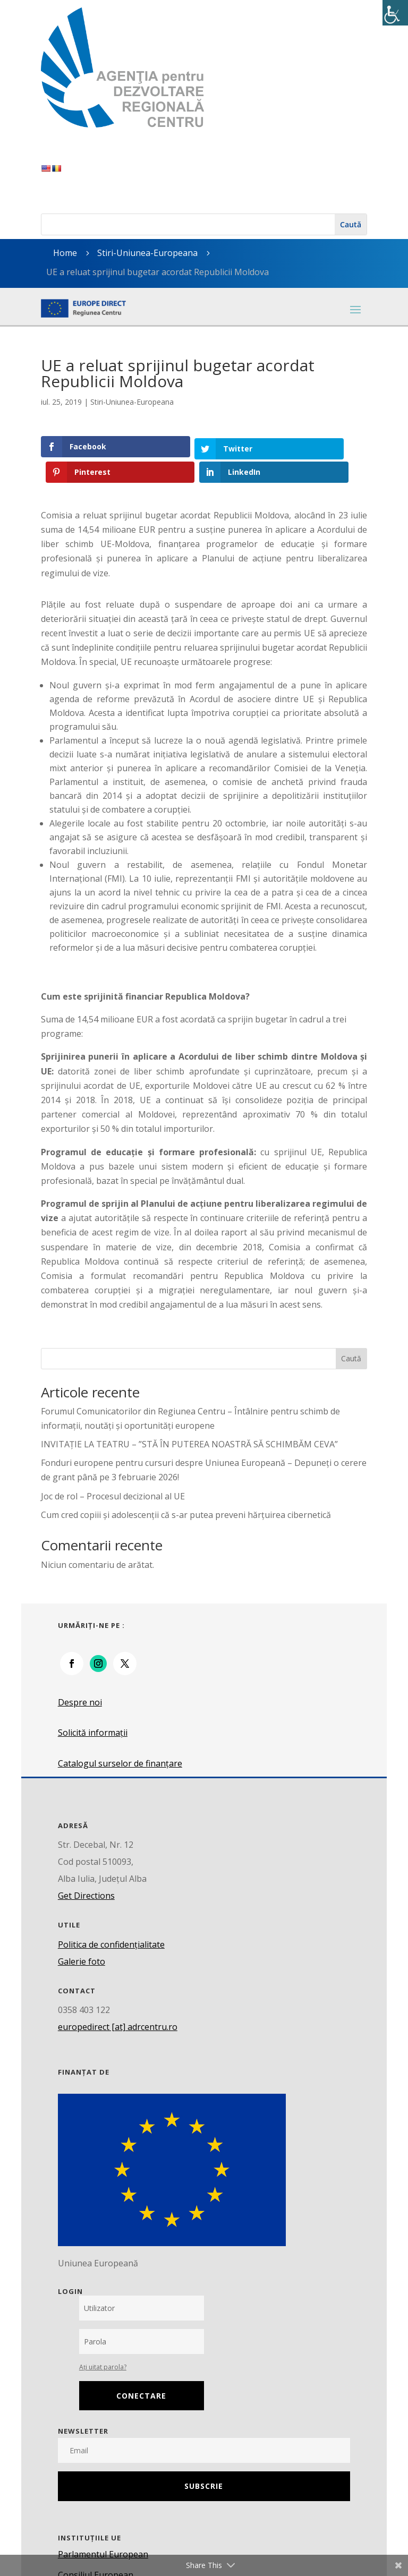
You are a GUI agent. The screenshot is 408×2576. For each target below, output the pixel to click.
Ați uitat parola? (102, 2342)
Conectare (141, 2370)
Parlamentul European (103, 2529)
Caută (351, 1333)
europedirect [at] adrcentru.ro (117, 2002)
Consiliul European (95, 2549)
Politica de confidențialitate (111, 1919)
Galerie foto (81, 1936)
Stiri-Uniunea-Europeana (147, 253)
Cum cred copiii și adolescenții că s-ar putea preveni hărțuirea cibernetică (186, 1490)
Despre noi (80, 1677)
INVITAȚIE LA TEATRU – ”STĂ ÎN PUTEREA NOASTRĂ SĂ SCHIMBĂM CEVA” (189, 1419)
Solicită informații (93, 1707)
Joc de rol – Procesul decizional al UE (113, 1471)
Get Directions (86, 1870)
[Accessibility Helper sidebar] (395, 12)
